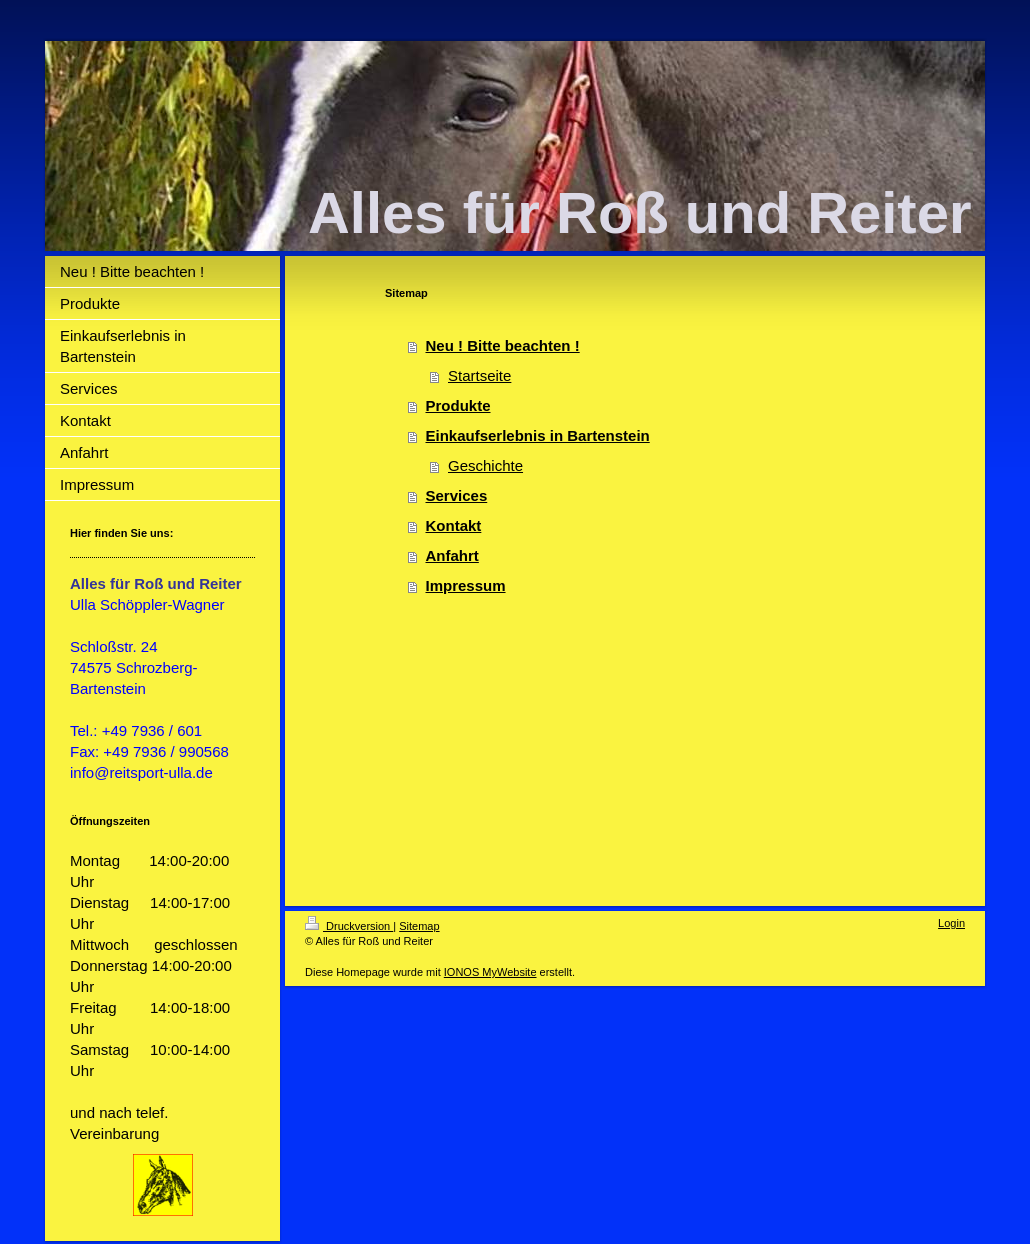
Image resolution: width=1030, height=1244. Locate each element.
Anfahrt (452, 555)
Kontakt (454, 525)
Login (951, 923)
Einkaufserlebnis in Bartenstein (538, 435)
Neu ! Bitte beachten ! (503, 345)
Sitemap (419, 926)
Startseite (479, 375)
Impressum (466, 585)
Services (457, 495)
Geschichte (485, 465)
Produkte (458, 405)
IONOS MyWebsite (490, 972)
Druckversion (349, 926)
